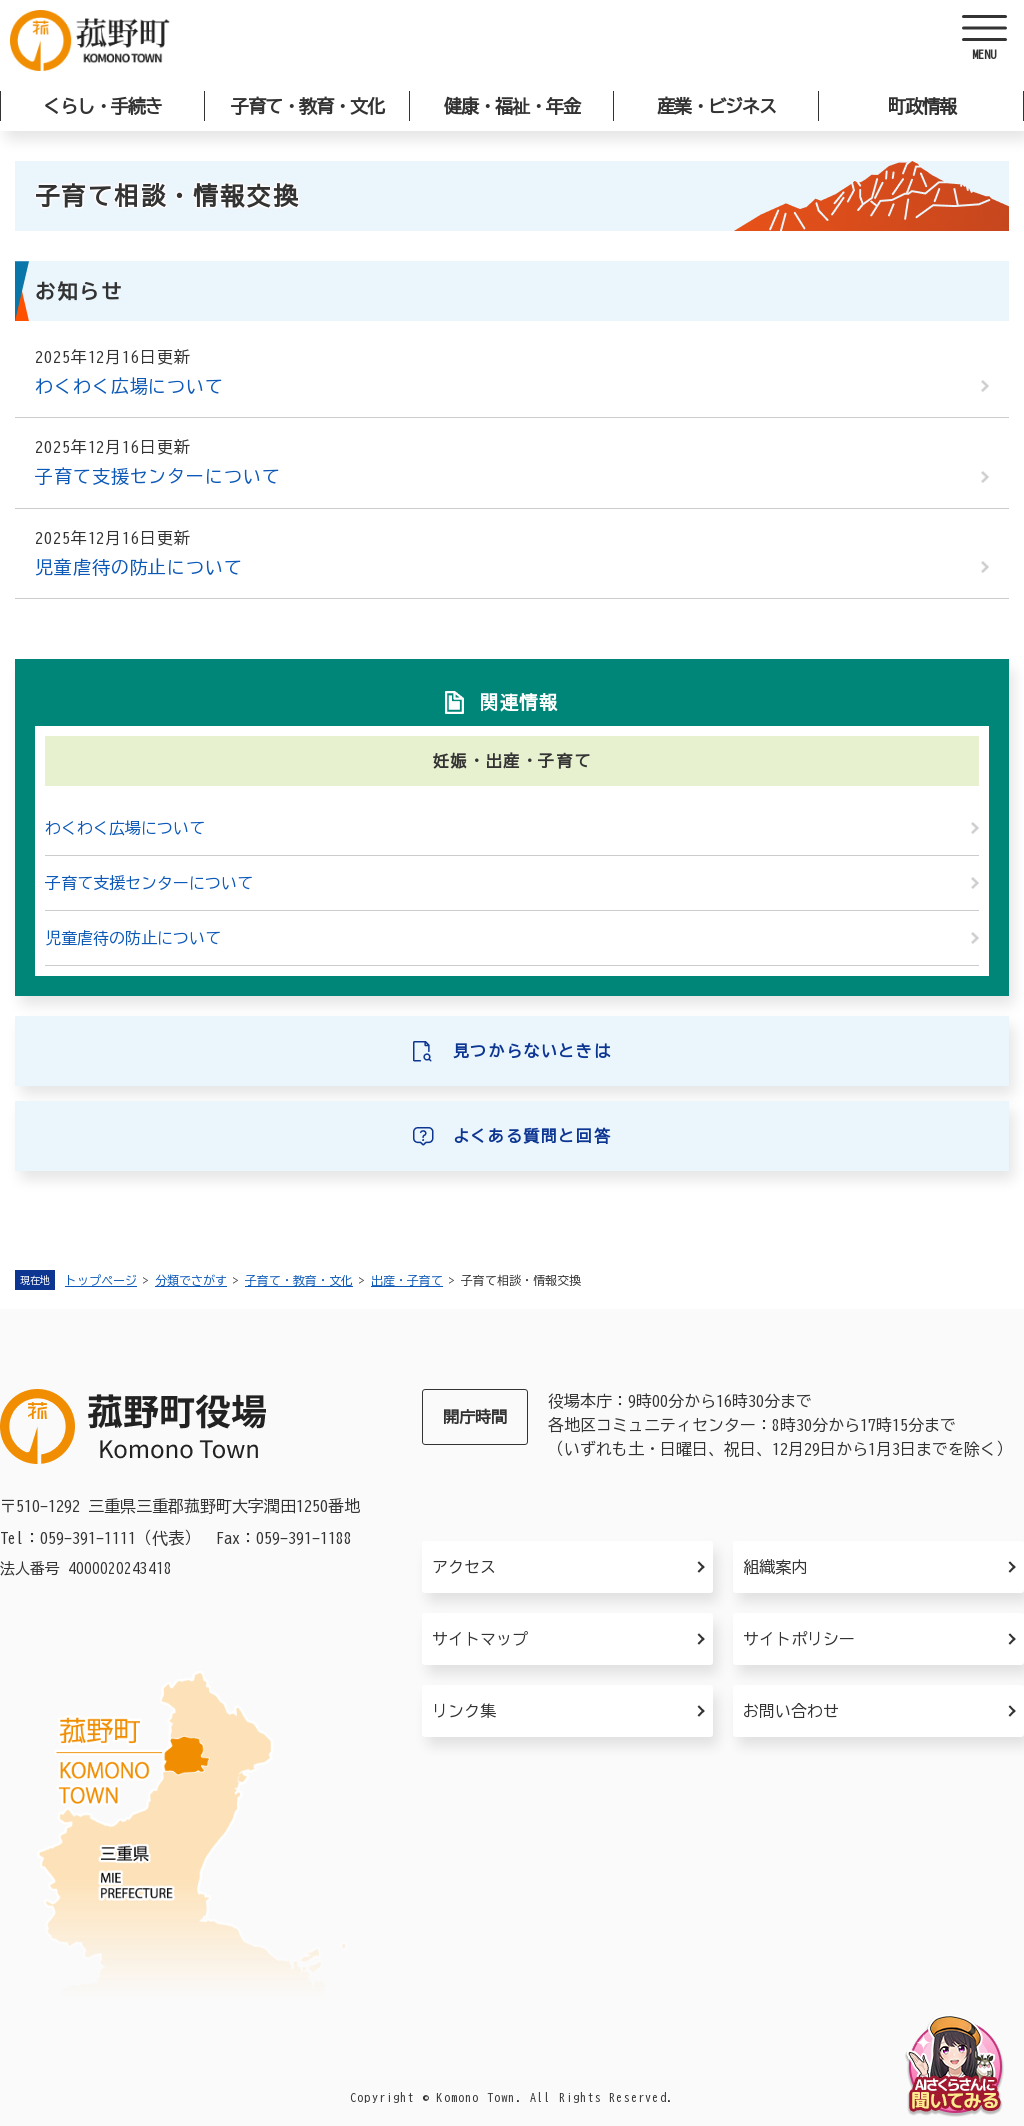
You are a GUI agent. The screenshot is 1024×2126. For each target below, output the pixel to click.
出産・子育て (407, 1280)
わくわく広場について (129, 386)
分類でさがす (191, 1280)
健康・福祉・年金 (512, 106)
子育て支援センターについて (158, 476)
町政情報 (922, 106)
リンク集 (464, 1711)
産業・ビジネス (716, 106)
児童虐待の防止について (139, 567)
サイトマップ (480, 1639)
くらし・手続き (102, 106)
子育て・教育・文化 (307, 106)
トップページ (101, 1280)
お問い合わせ (791, 1711)
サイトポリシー (799, 1639)
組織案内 (775, 1567)
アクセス (464, 1567)
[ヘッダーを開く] (984, 40)
